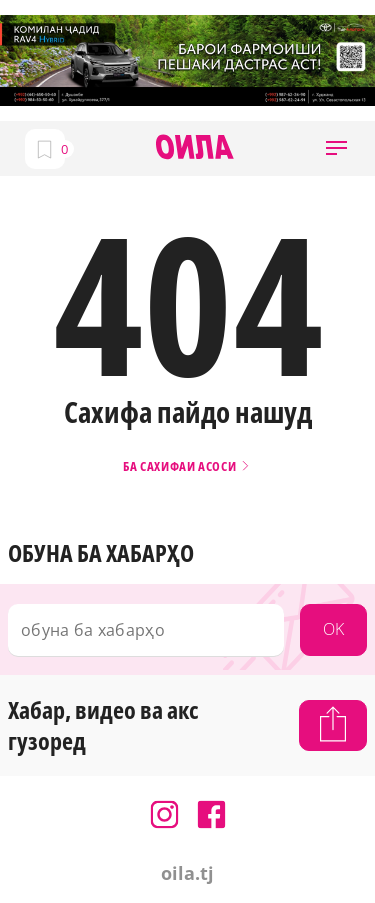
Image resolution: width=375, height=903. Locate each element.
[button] (336, 148)
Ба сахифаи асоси (187, 466)
